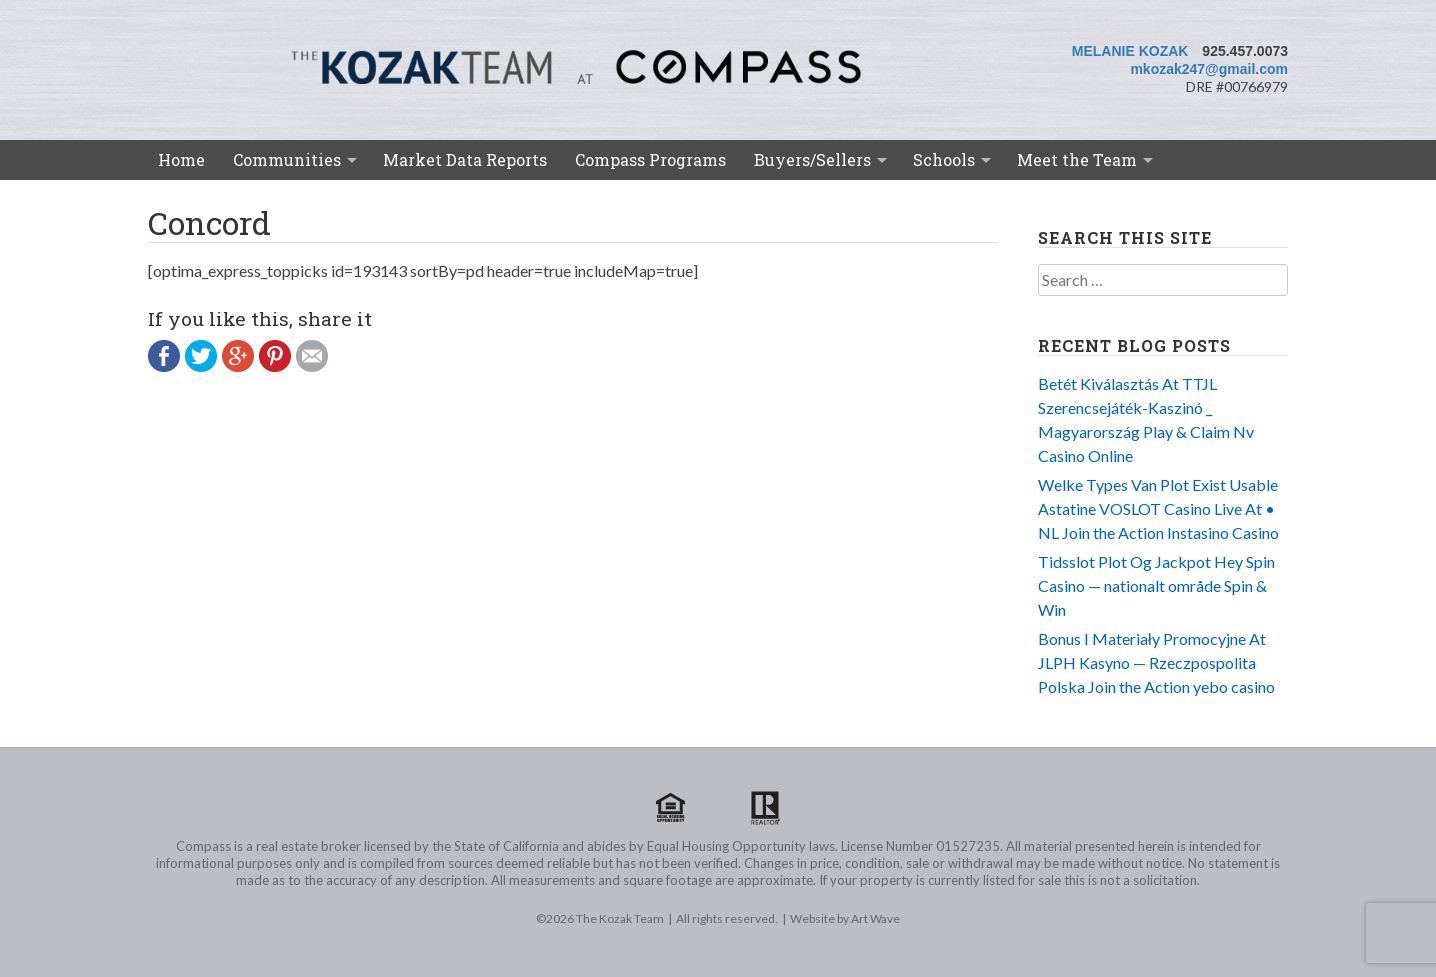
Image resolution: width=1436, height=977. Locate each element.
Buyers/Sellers (812, 159)
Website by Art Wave (845, 918)
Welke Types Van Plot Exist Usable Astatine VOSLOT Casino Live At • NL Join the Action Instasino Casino (1158, 508)
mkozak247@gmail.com (1209, 69)
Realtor (765, 808)
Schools (944, 159)
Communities (287, 159)
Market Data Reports (465, 159)
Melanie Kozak (1130, 51)
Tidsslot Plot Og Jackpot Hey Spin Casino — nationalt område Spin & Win (1156, 585)
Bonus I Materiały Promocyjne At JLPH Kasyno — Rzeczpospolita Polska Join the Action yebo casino (1156, 662)
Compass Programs (650, 159)
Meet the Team (1077, 159)
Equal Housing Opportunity (671, 808)
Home (181, 159)
